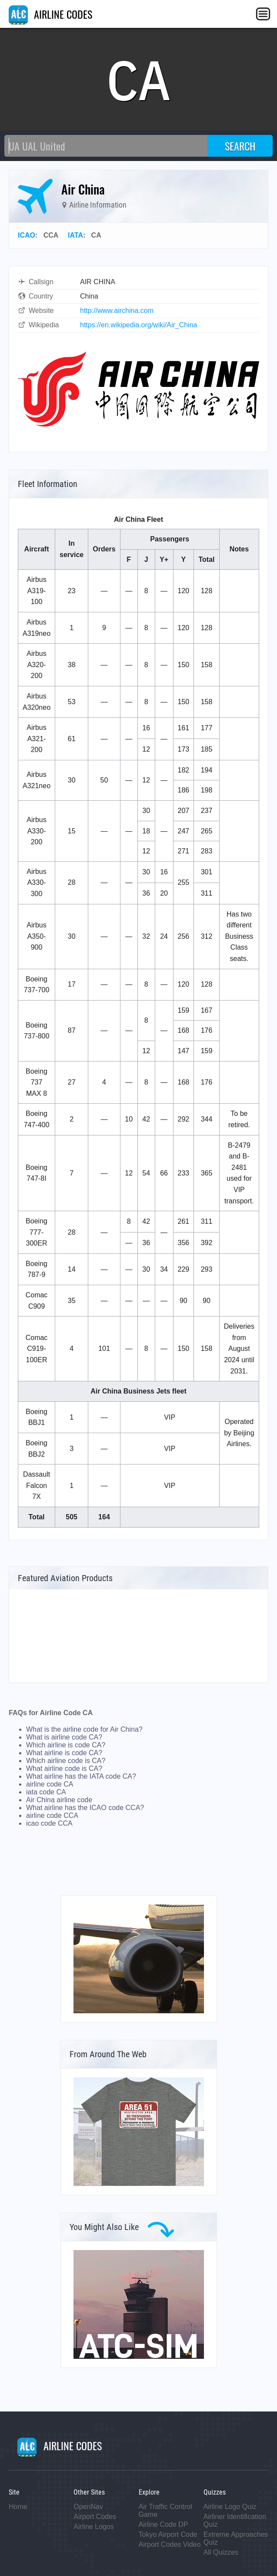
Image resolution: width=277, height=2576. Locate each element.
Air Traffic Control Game (165, 2510)
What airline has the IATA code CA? (81, 1776)
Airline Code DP (163, 2524)
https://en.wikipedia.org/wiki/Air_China (138, 325)
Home (18, 2506)
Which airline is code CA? (65, 1745)
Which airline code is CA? (65, 1760)
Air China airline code (59, 1800)
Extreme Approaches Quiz (236, 2538)
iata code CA (46, 1792)
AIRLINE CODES (50, 14)
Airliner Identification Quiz (235, 2520)
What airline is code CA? (64, 1753)
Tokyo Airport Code (168, 2534)
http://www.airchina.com (117, 310)
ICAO (26, 235)
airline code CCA (52, 1815)
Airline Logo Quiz (230, 2506)
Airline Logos (93, 2526)
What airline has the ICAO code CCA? (85, 1807)
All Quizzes (221, 2552)
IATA (75, 235)
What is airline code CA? (64, 1737)
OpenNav (88, 2506)
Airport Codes (94, 2516)
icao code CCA (49, 1823)
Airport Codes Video (170, 2544)
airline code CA (49, 1784)
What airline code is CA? (64, 1768)
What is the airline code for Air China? (84, 1729)
